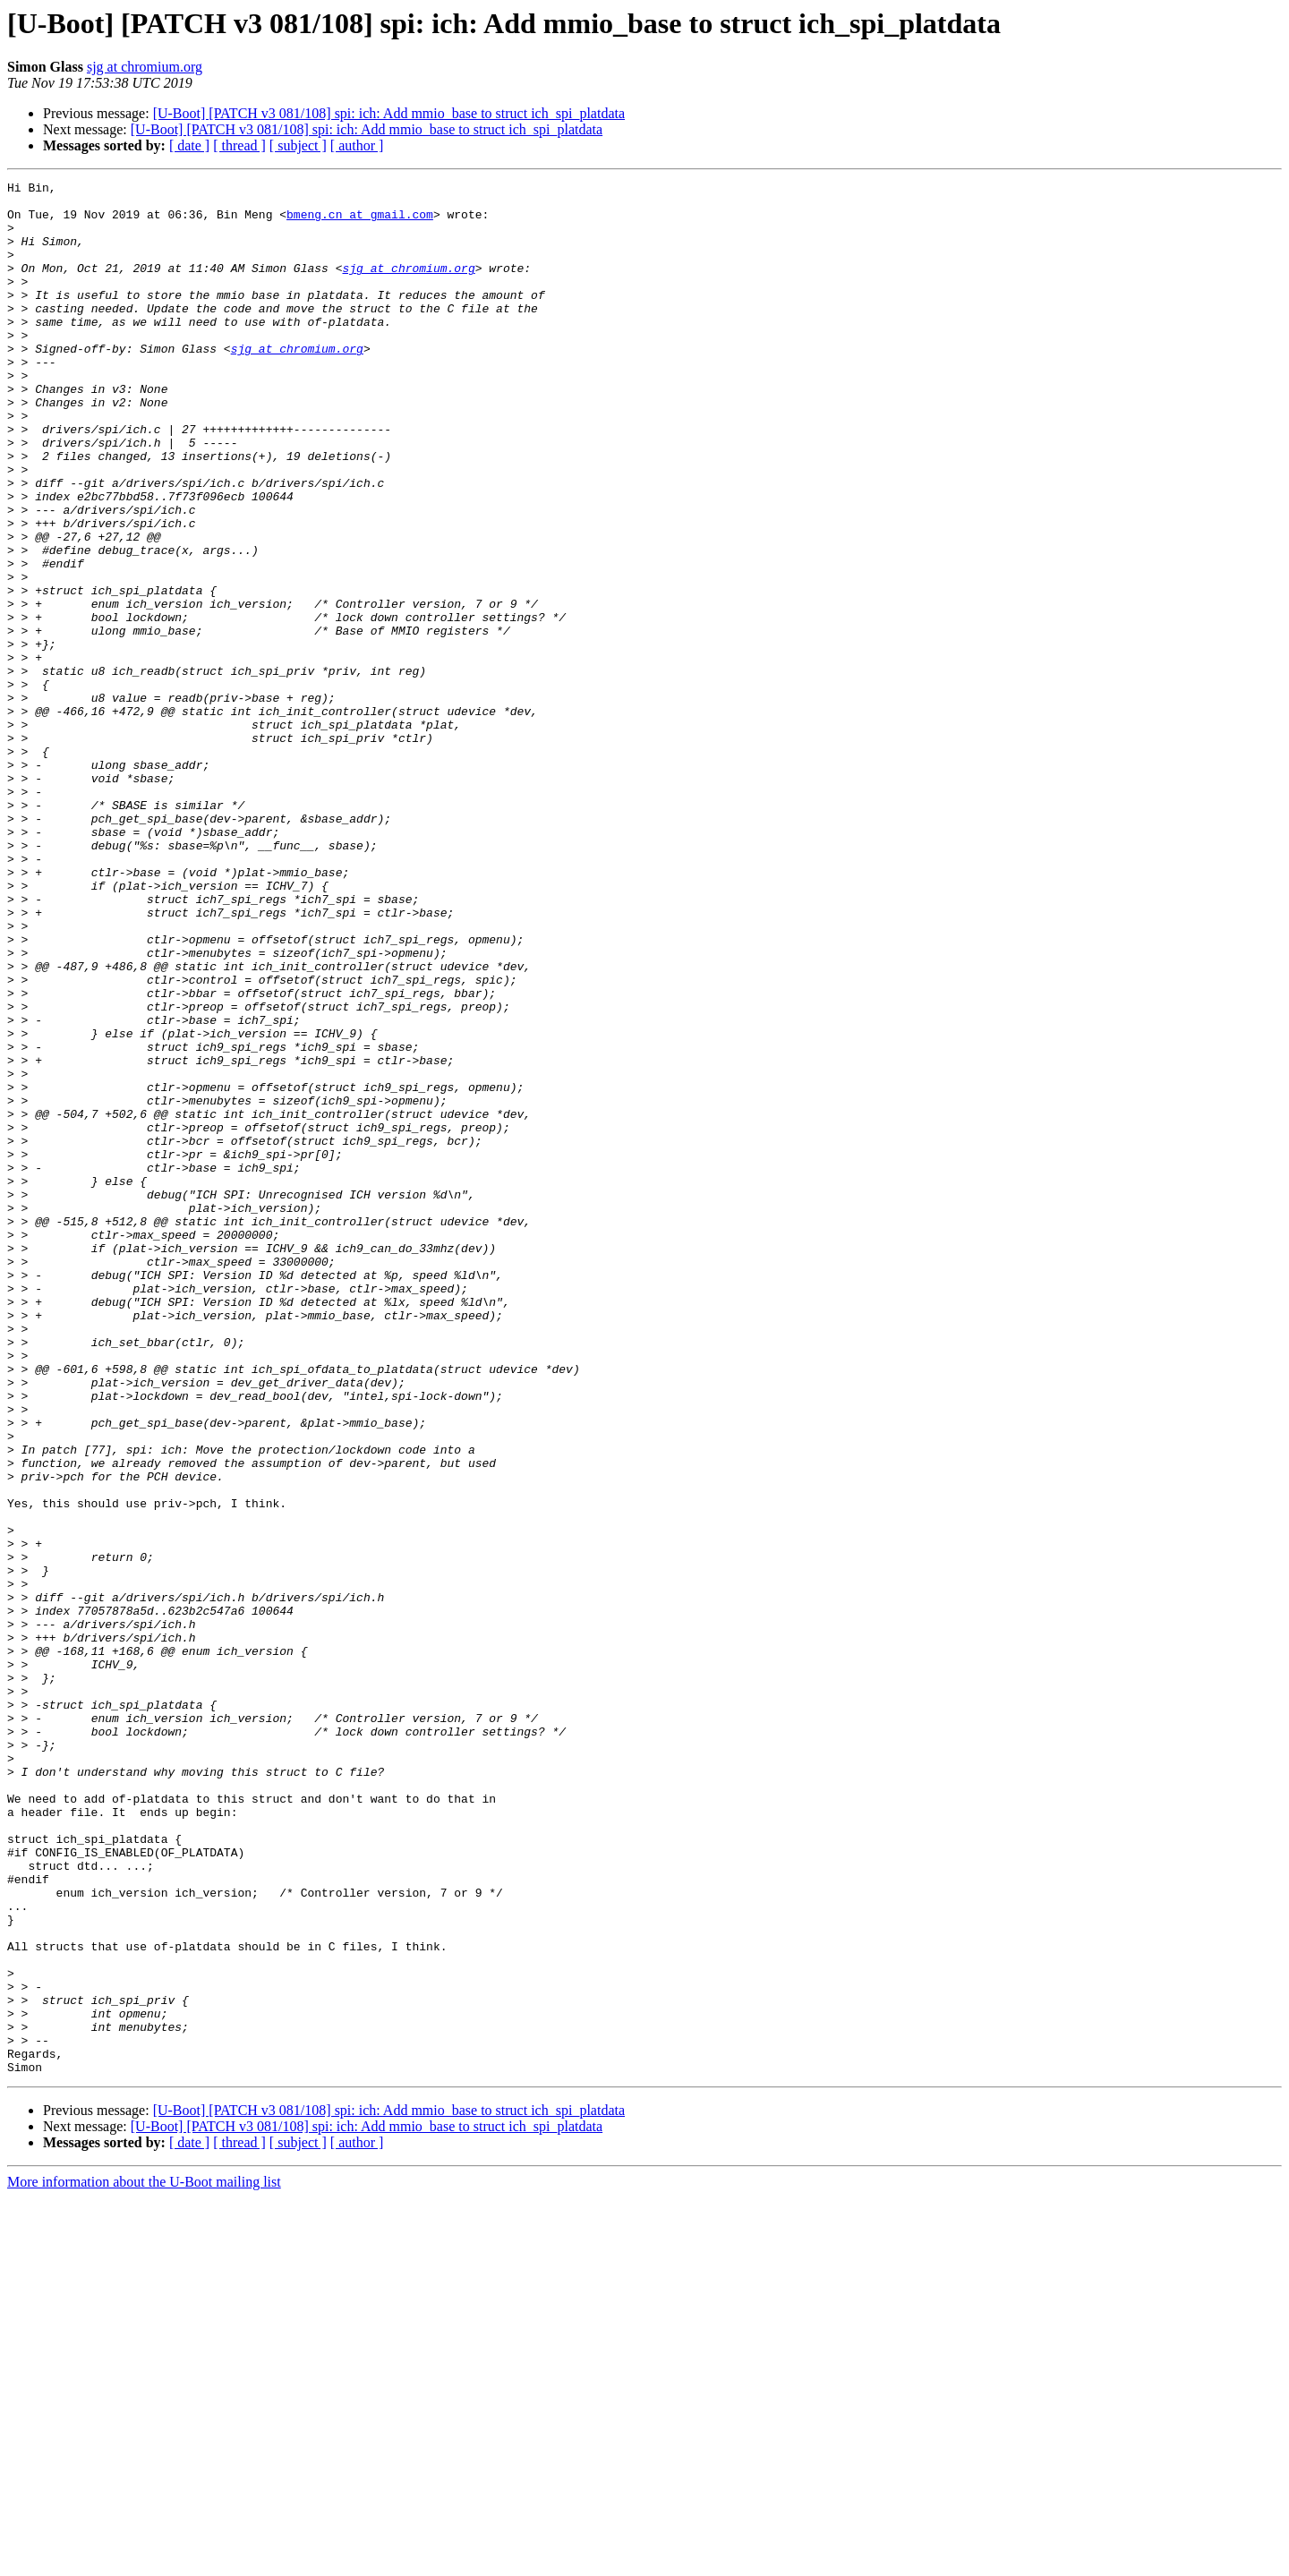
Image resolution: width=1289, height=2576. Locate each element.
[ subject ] (298, 145)
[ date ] (189, 145)
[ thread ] (239, 145)
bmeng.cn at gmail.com (359, 222)
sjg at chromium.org (144, 66)
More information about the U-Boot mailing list (144, 2560)
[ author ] (357, 145)
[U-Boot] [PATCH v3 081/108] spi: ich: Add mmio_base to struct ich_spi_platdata (389, 113)
